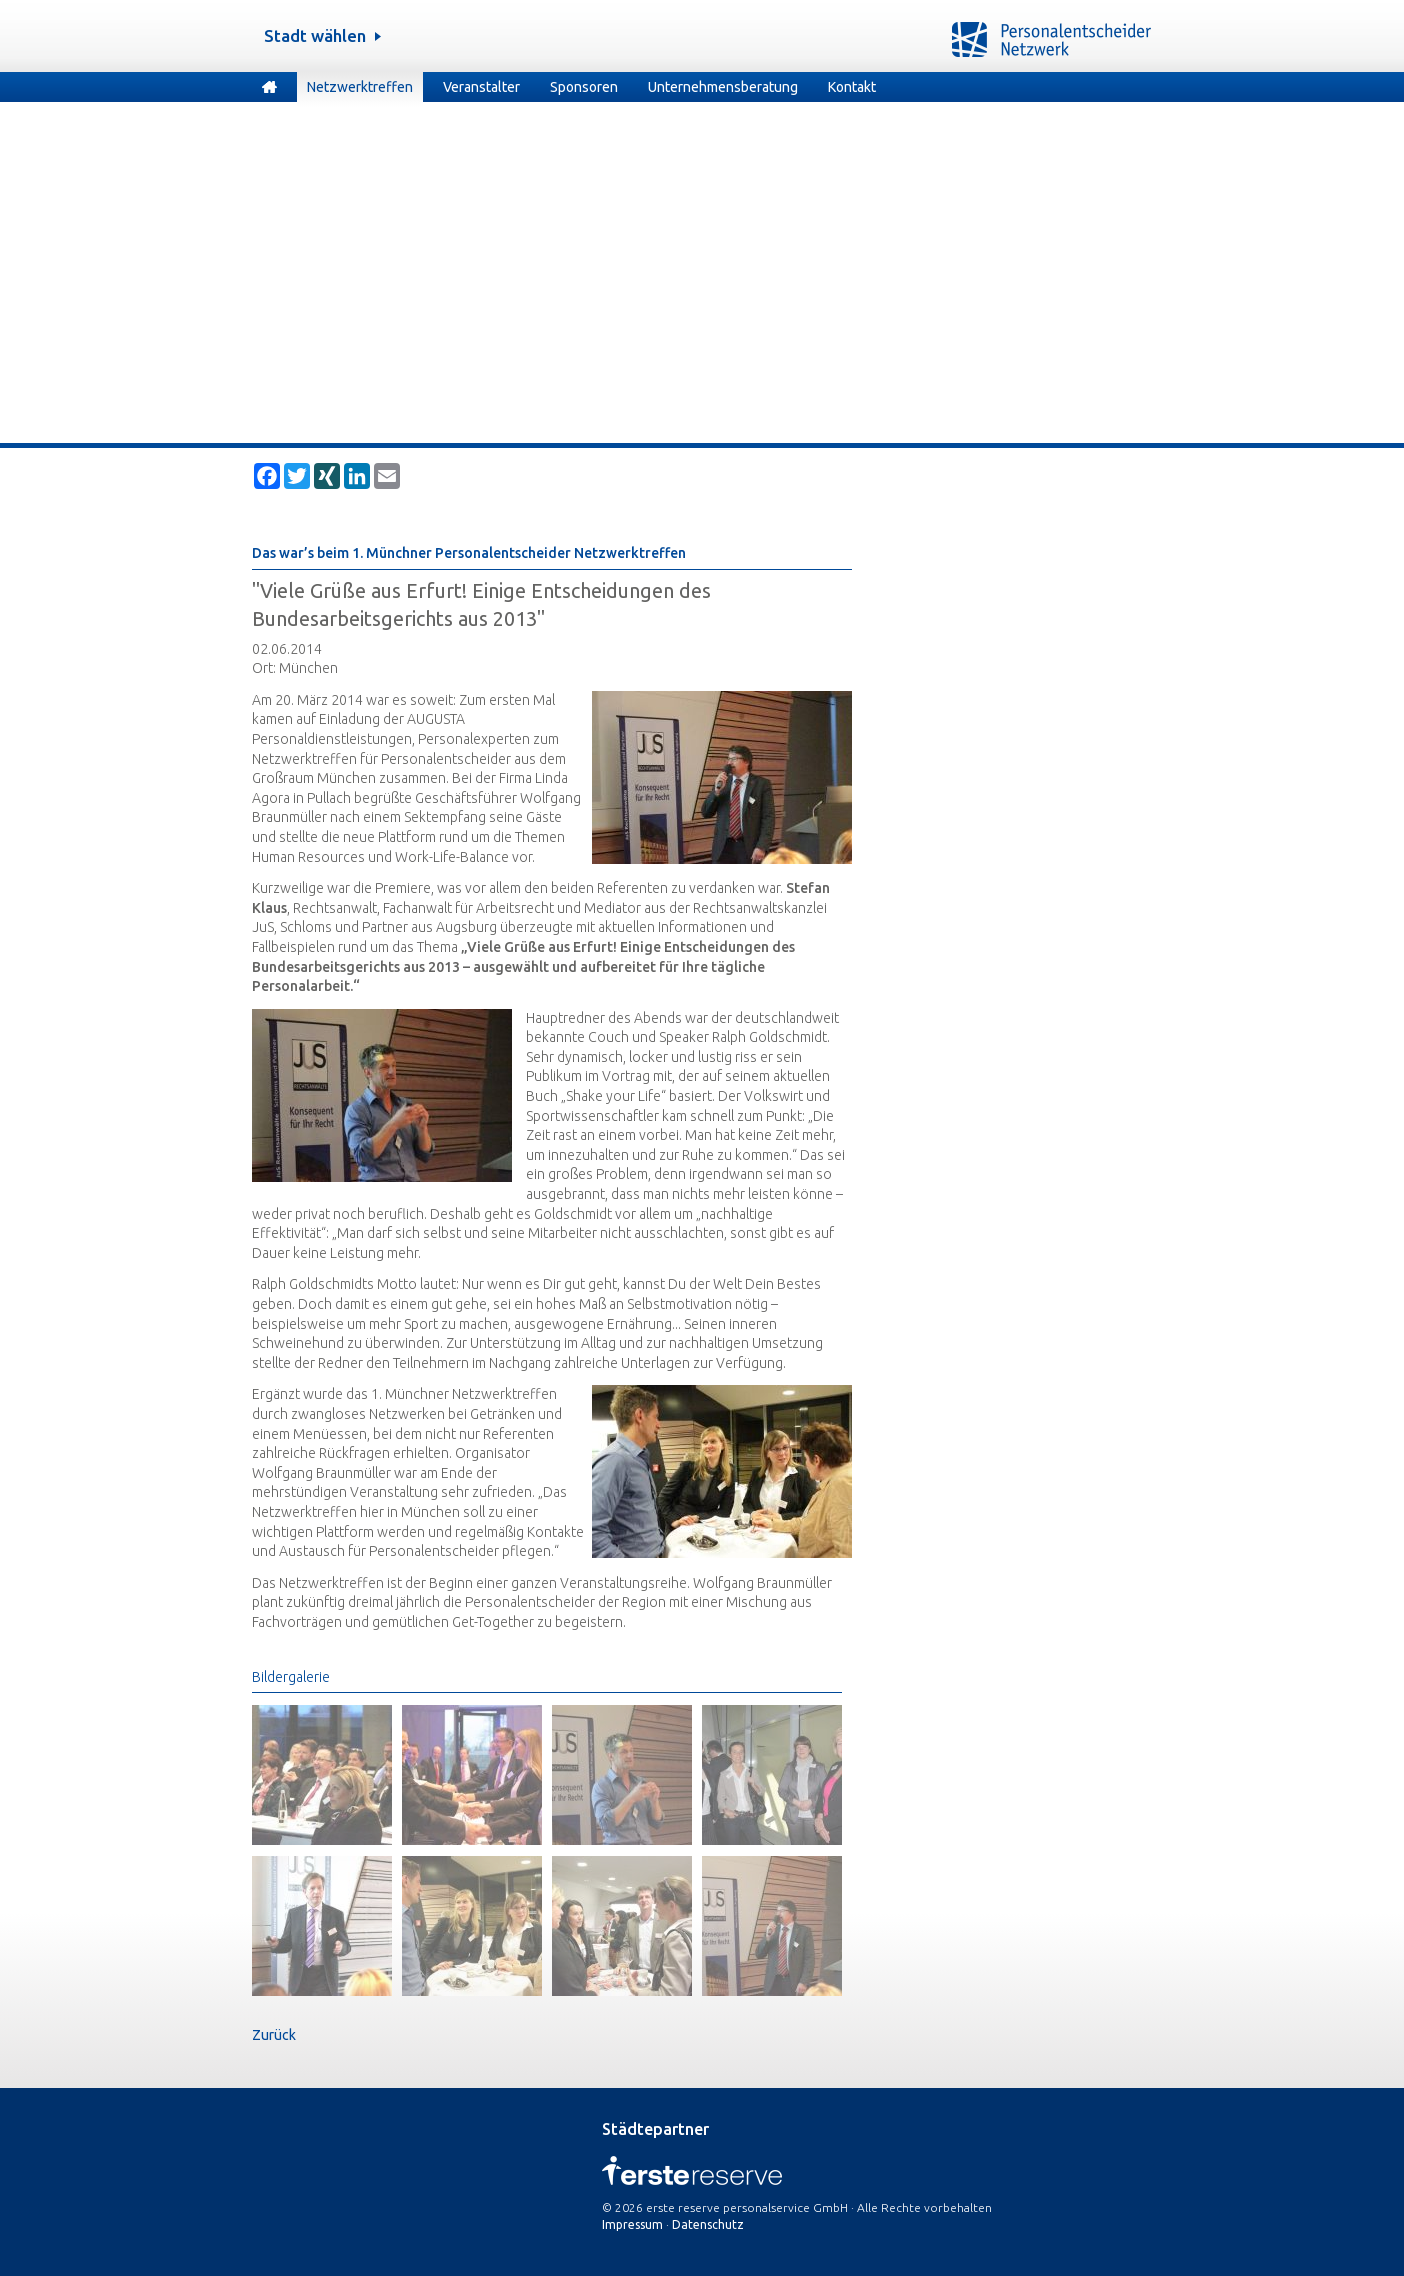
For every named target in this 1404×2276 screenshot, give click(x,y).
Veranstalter (481, 87)
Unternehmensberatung (723, 87)
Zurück (274, 2035)
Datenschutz (708, 2224)
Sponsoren (584, 87)
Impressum (632, 2224)
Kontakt (852, 87)
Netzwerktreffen (360, 87)
